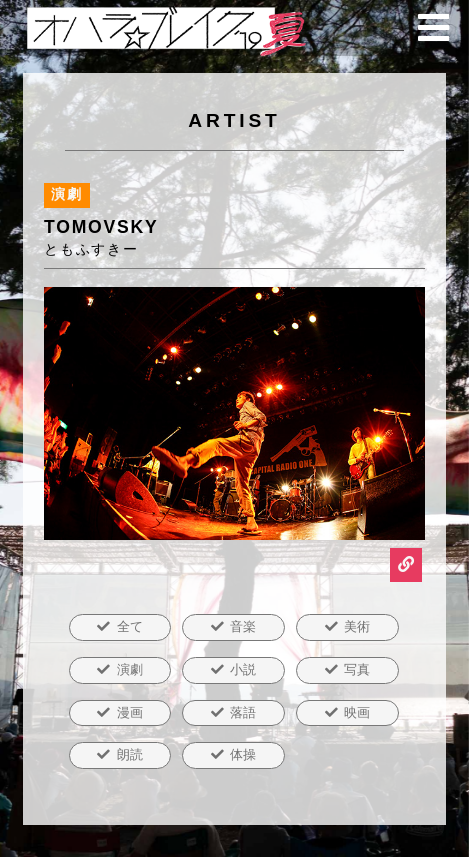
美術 (357, 626)
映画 (357, 712)
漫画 (130, 712)
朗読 (130, 754)
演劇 (130, 669)
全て (130, 626)
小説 (243, 669)
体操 (243, 754)
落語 (243, 712)
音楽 (243, 626)
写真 (357, 669)
